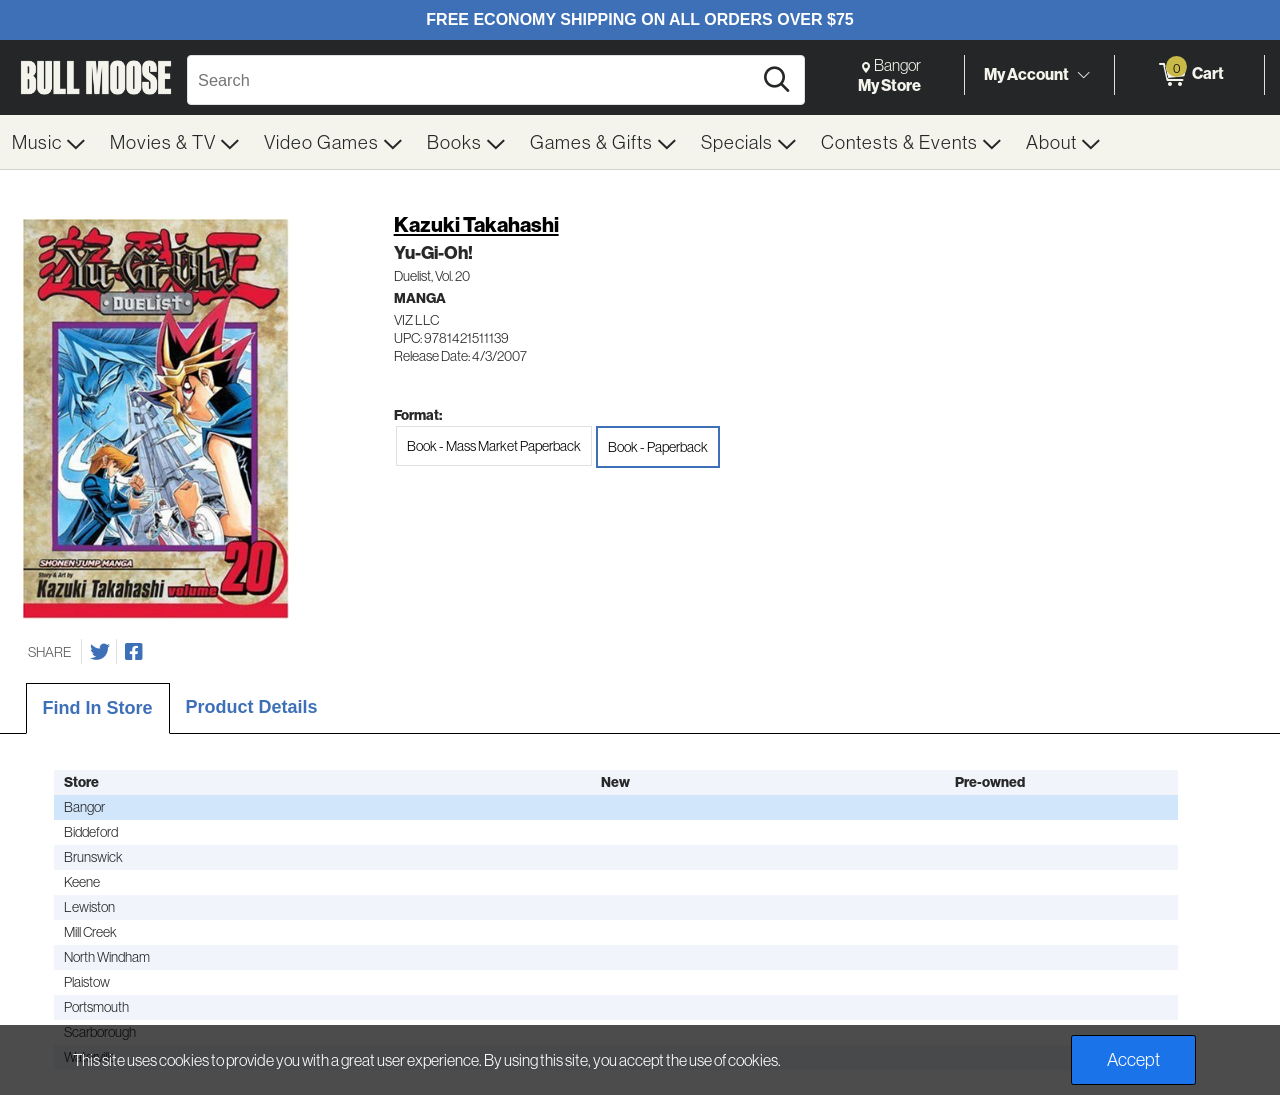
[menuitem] (49, 142)
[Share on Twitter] (100, 652)
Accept (1133, 1059)
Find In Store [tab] (98, 708)
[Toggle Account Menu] (1083, 75)
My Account (1026, 74)
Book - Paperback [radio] (658, 447)
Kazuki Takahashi (476, 224)
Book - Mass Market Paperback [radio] (494, 446)
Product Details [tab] (252, 707)
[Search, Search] (472, 80)
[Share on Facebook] (134, 652)
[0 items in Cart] (1189, 75)
